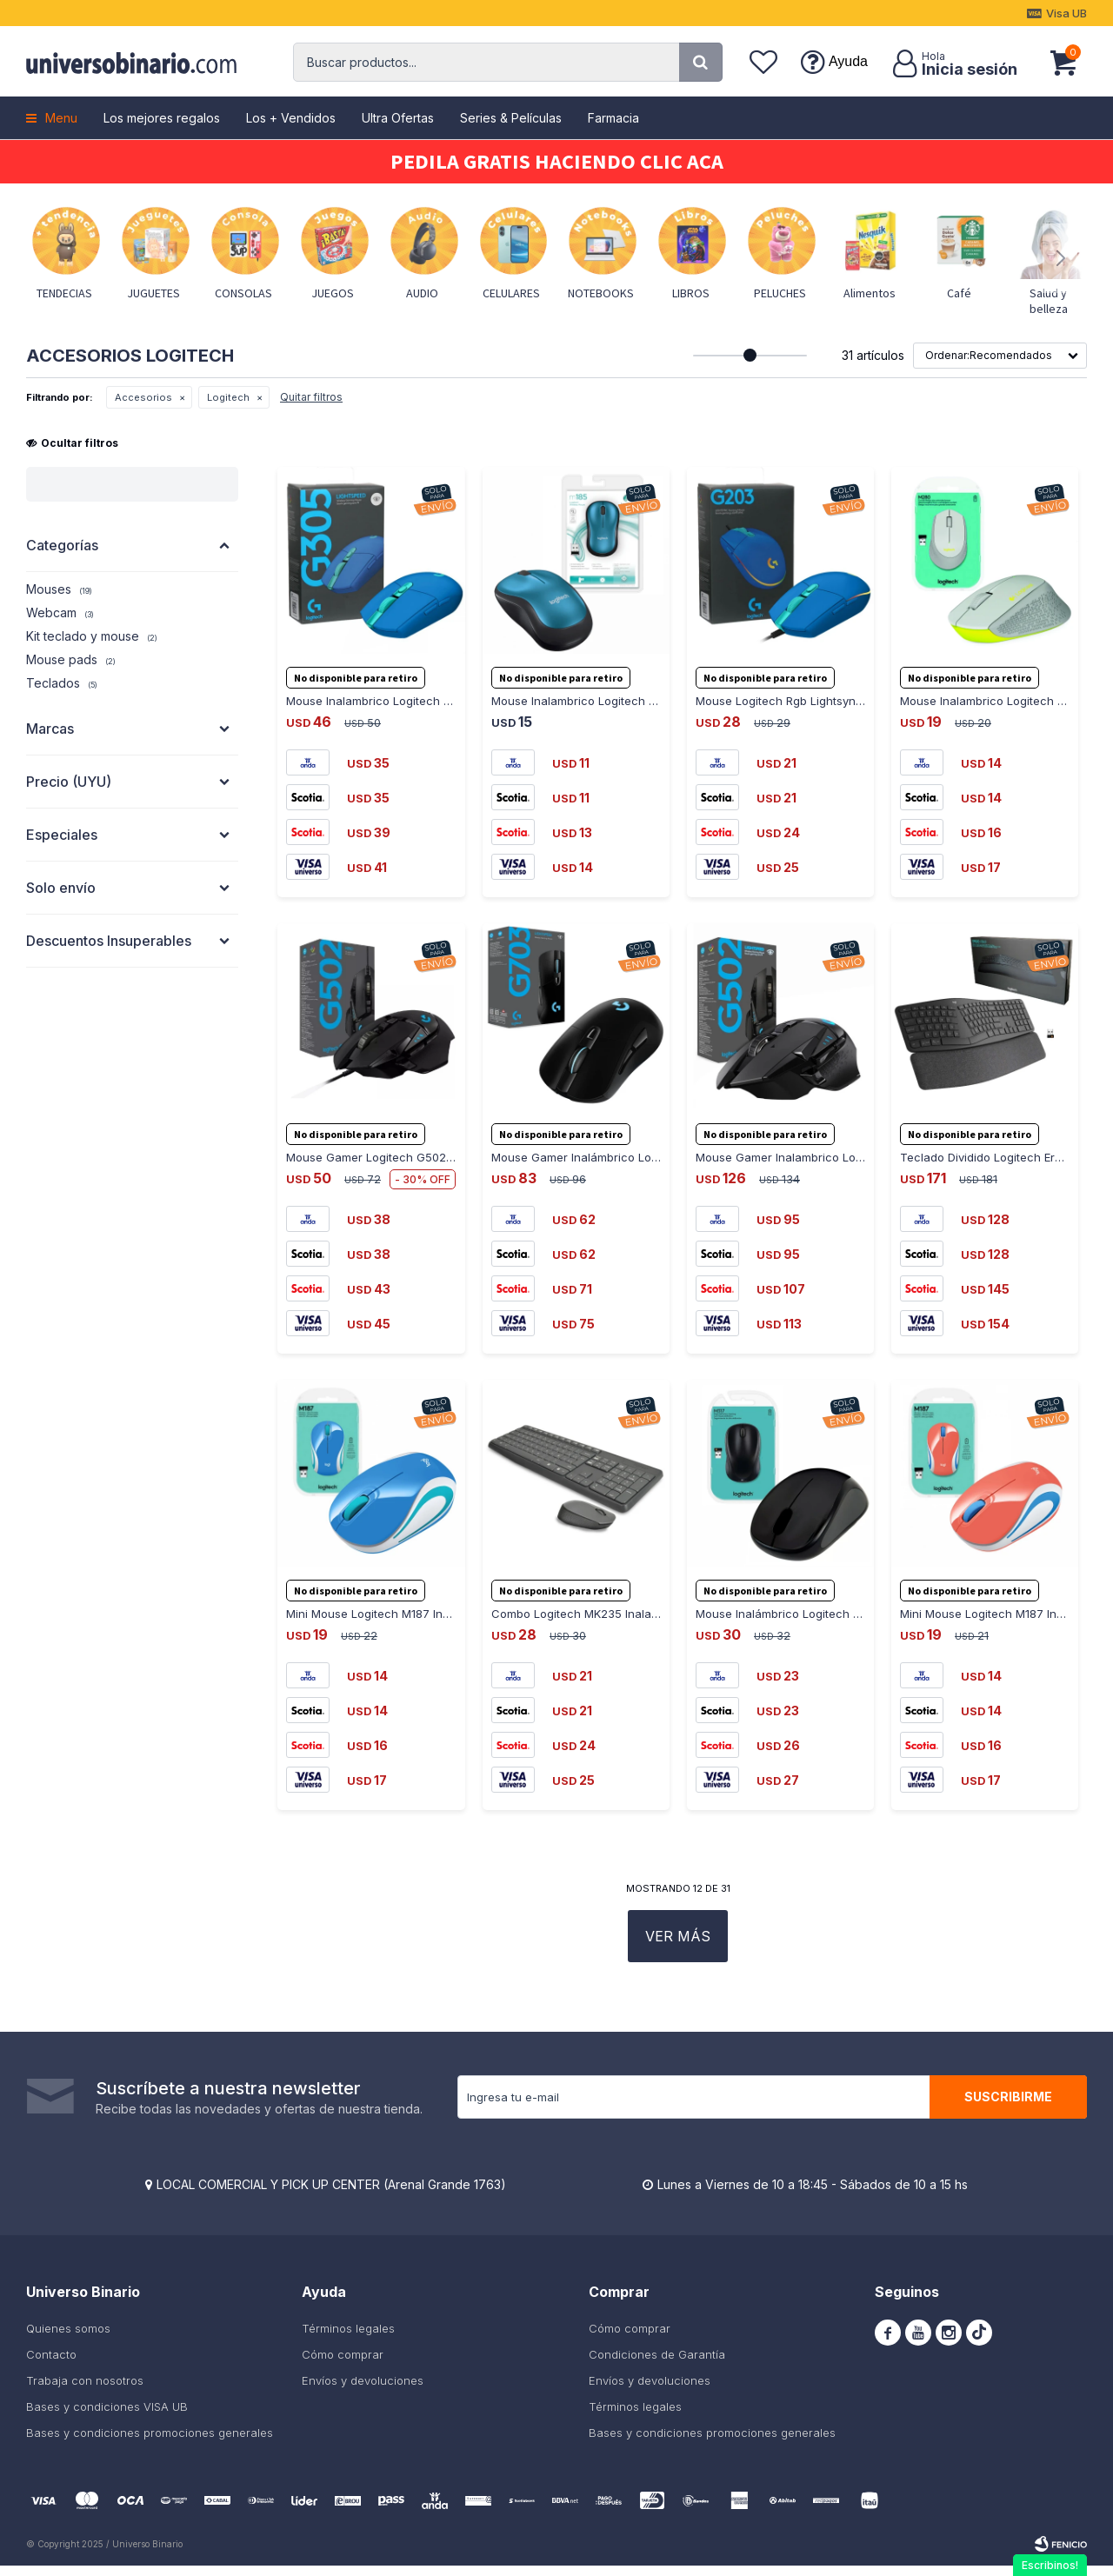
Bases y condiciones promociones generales (149, 2443)
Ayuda (848, 61)
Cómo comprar (342, 2365)
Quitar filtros (311, 396)
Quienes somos (68, 2339)
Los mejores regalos (161, 117)
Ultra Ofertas (398, 117)
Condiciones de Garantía (657, 2365)
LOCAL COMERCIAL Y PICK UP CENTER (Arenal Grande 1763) (331, 2194)
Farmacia (613, 117)
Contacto (51, 2365)
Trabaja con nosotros (84, 2391)
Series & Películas (511, 117)
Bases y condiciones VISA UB (107, 2417)
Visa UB (1066, 13)
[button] (701, 62)
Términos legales (348, 2339)
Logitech (228, 397)
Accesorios (143, 397)
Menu (61, 117)
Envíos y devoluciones (362, 2391)
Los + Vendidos (291, 117)
